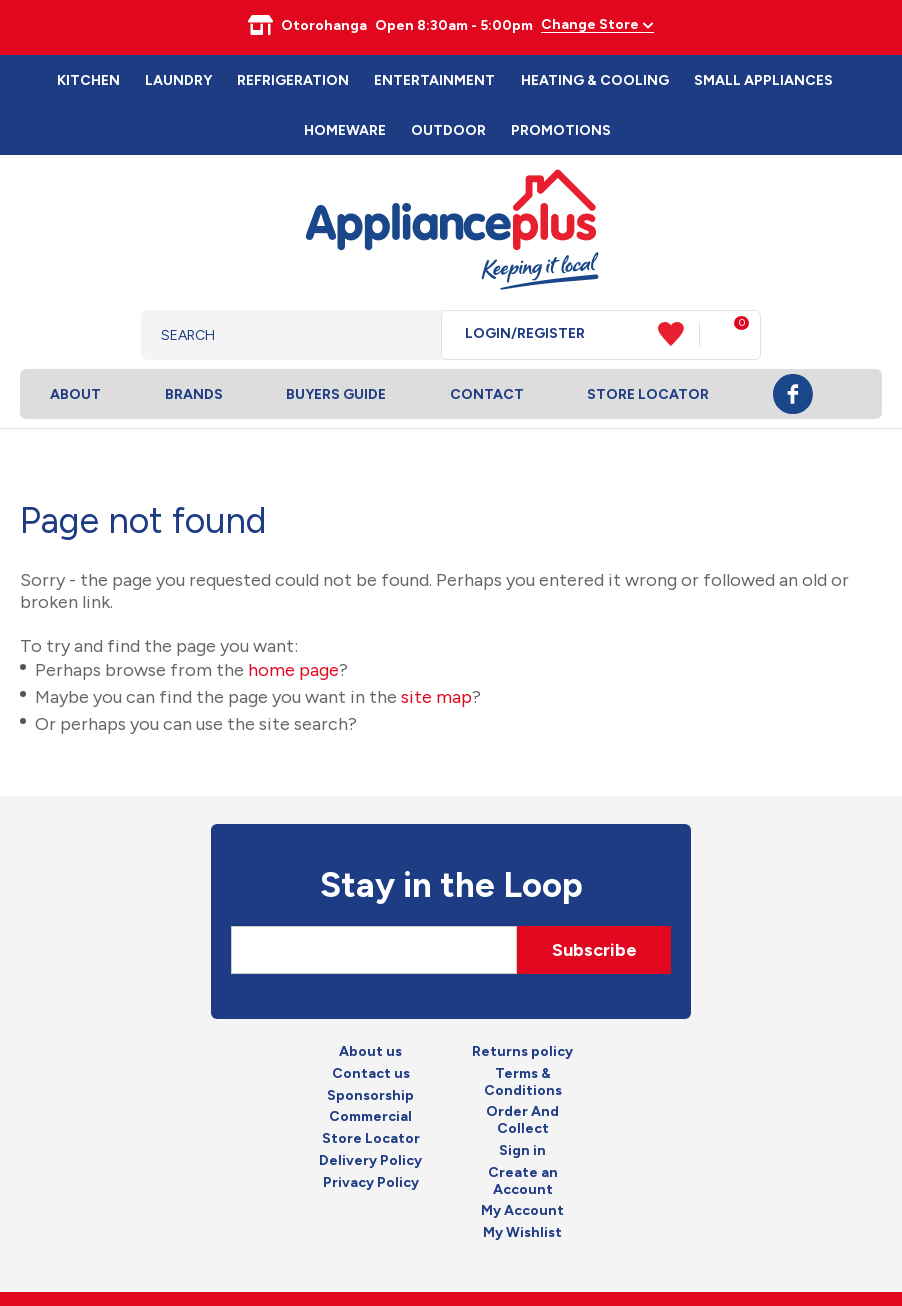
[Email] (374, 950)
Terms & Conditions (523, 1082)
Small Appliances (763, 80)
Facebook (793, 394)
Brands (194, 394)
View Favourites (679, 334)
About (75, 394)
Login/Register (525, 334)
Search (410, 335)
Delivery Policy (370, 1161)
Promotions (561, 130)
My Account (522, 1211)
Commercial (370, 1117)
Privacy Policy (371, 1183)
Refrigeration (293, 80)
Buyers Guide (336, 394)
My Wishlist (522, 1233)
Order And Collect (522, 1120)
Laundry (178, 80)
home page (293, 670)
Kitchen (88, 80)
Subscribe (594, 950)
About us (370, 1052)
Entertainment (434, 80)
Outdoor (448, 130)
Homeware (345, 130)
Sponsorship (370, 1096)
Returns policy (522, 1052)
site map (436, 697)
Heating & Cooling (595, 80)
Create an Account (523, 1181)
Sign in (522, 1151)
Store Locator (648, 394)
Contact (487, 394)
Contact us (371, 1074)
